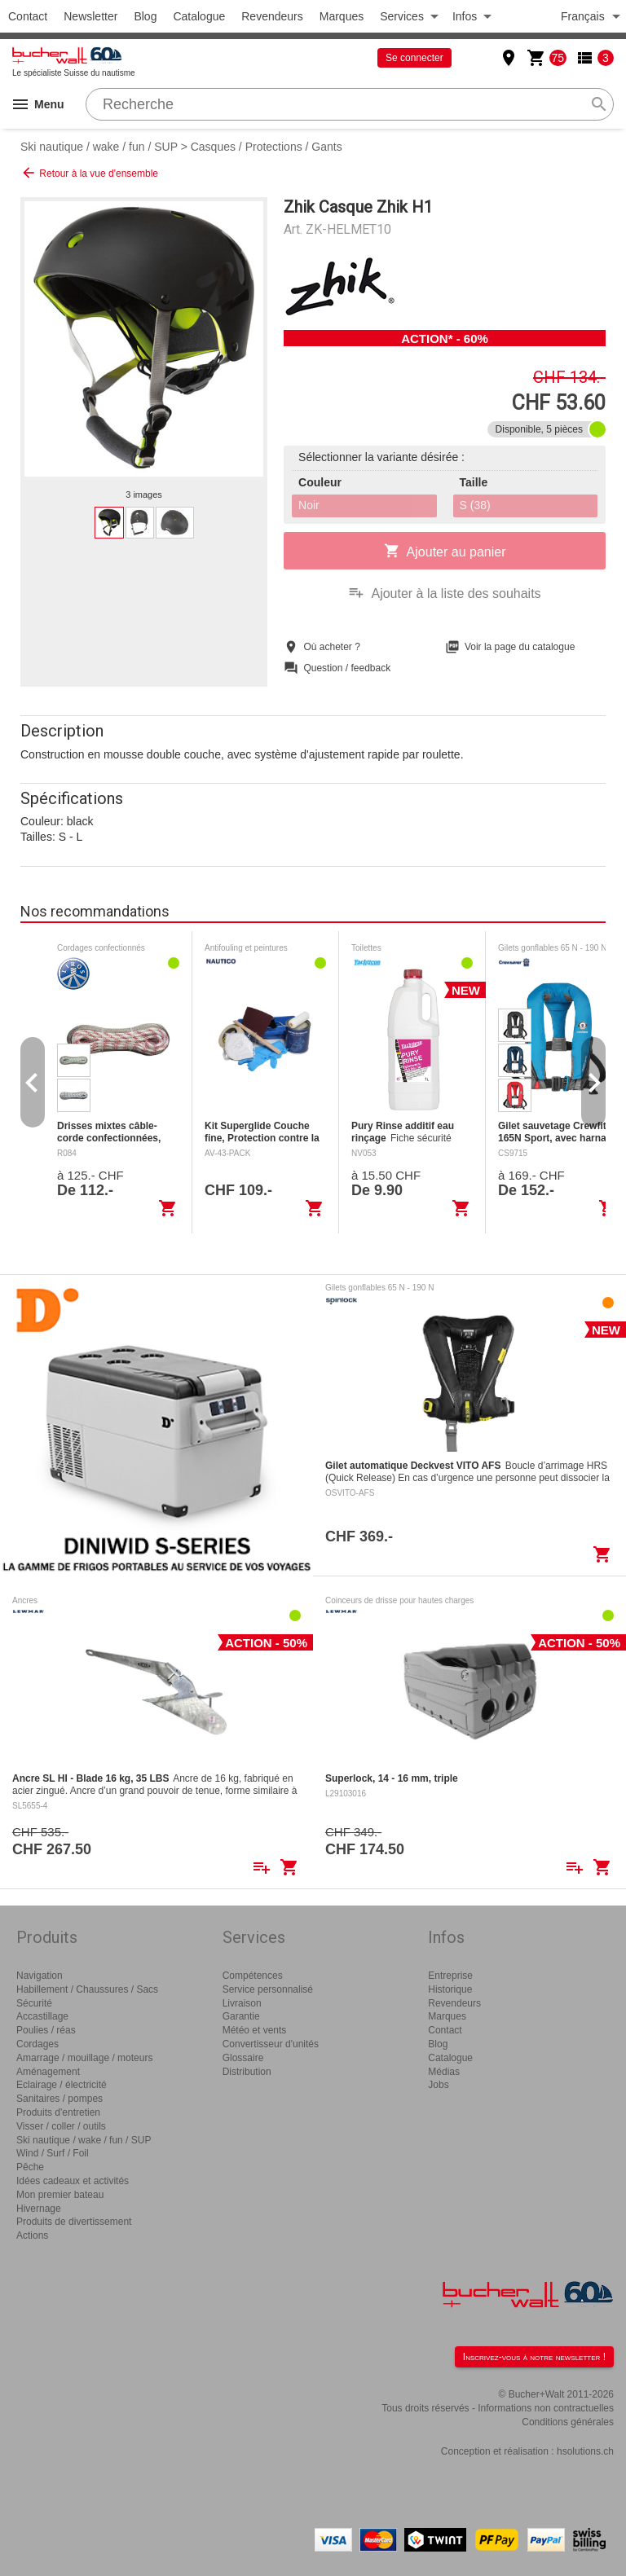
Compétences (253, 1975)
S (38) (475, 505)
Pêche (30, 2167)
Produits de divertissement (73, 2221)
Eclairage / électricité (61, 2084)
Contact (27, 16)
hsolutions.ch (585, 2451)
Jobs (438, 2084)
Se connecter (414, 58)
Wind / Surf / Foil (52, 2153)
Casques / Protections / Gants (266, 146)
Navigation (39, 1975)
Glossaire (243, 2058)
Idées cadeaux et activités (72, 2181)
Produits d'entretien (58, 2112)
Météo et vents (255, 2030)
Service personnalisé (268, 1989)
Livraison (242, 2003)
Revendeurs (272, 16)
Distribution (247, 2071)
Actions (32, 2235)
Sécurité (34, 2003)
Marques (342, 16)
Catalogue (199, 16)
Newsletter (90, 16)
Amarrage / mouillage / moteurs (84, 2058)
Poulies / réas (46, 2030)
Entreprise (450, 1975)
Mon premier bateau (60, 2194)
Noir (309, 505)
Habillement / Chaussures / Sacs (87, 1989)
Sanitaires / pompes (59, 2098)
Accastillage (42, 2016)
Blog (145, 16)
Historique (450, 1989)
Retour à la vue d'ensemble (89, 173)
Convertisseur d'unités (271, 2044)
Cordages (37, 2044)
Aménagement (48, 2071)
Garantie (241, 2016)
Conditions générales (568, 2422)
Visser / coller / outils (61, 2126)
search (599, 104)
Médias (444, 2071)
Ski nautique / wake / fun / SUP (99, 146)
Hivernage (38, 2208)
